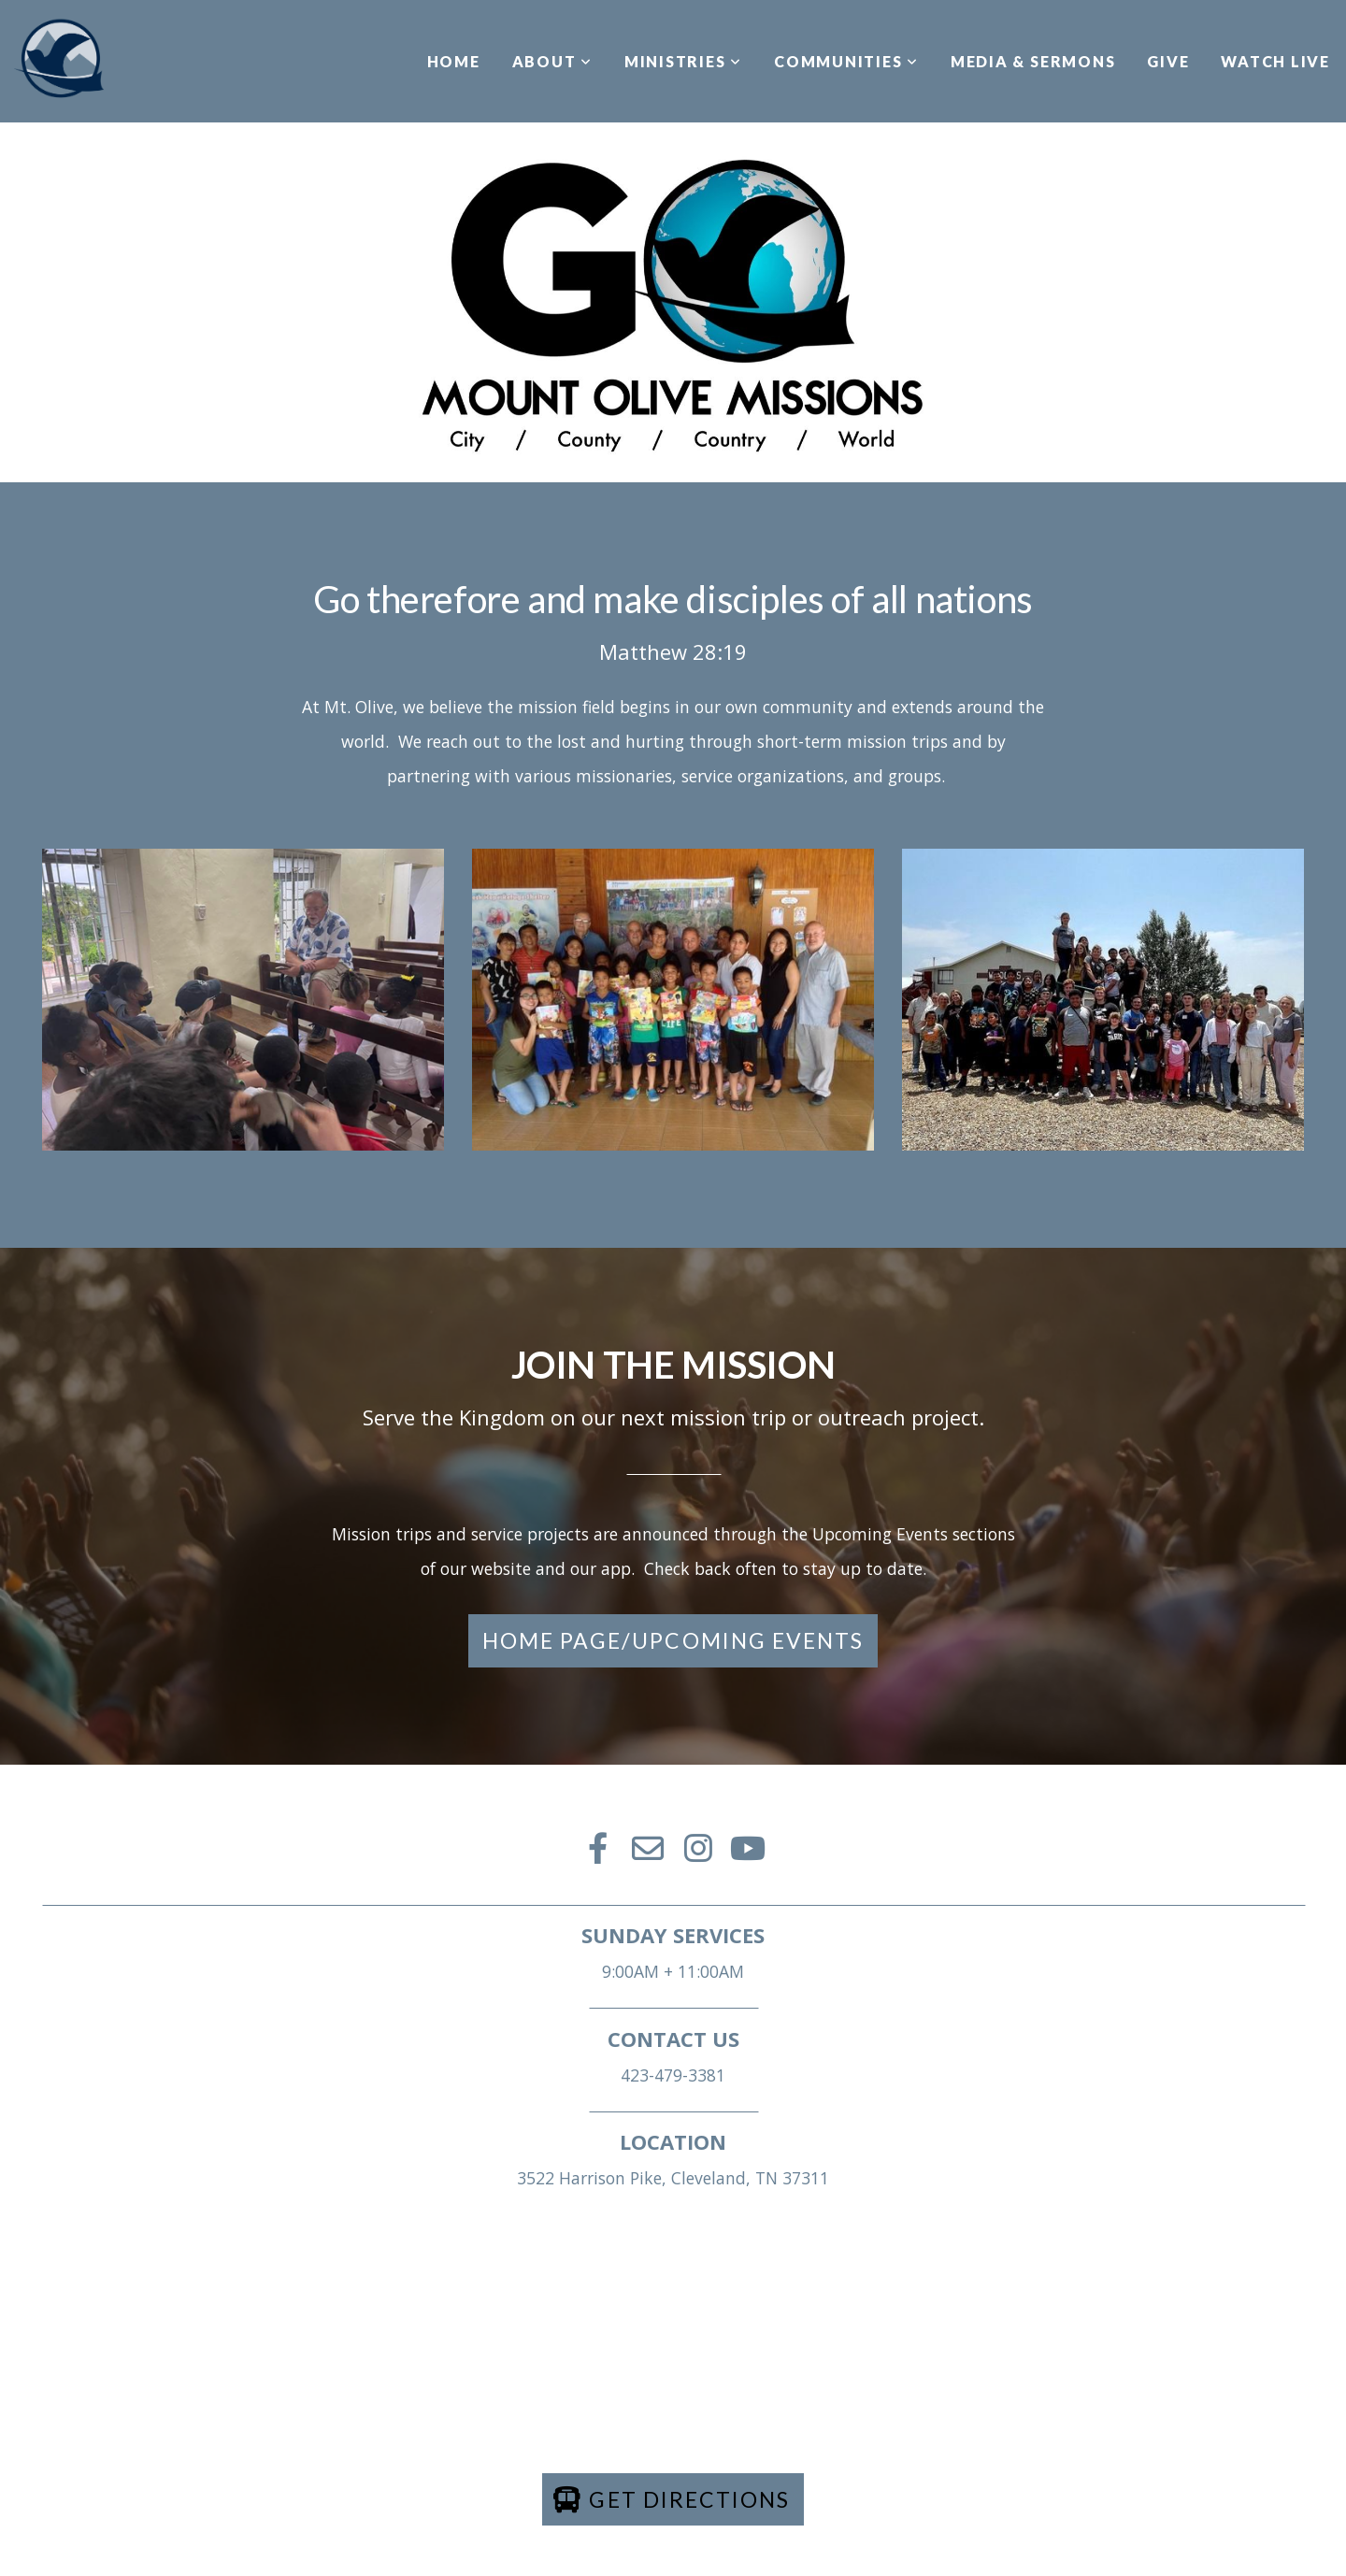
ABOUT (552, 61)
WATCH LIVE (1275, 61)
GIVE (1168, 61)
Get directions (671, 2499)
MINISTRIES (683, 61)
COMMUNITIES (846, 61)
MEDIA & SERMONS (1033, 61)
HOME (453, 61)
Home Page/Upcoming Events (673, 1640)
